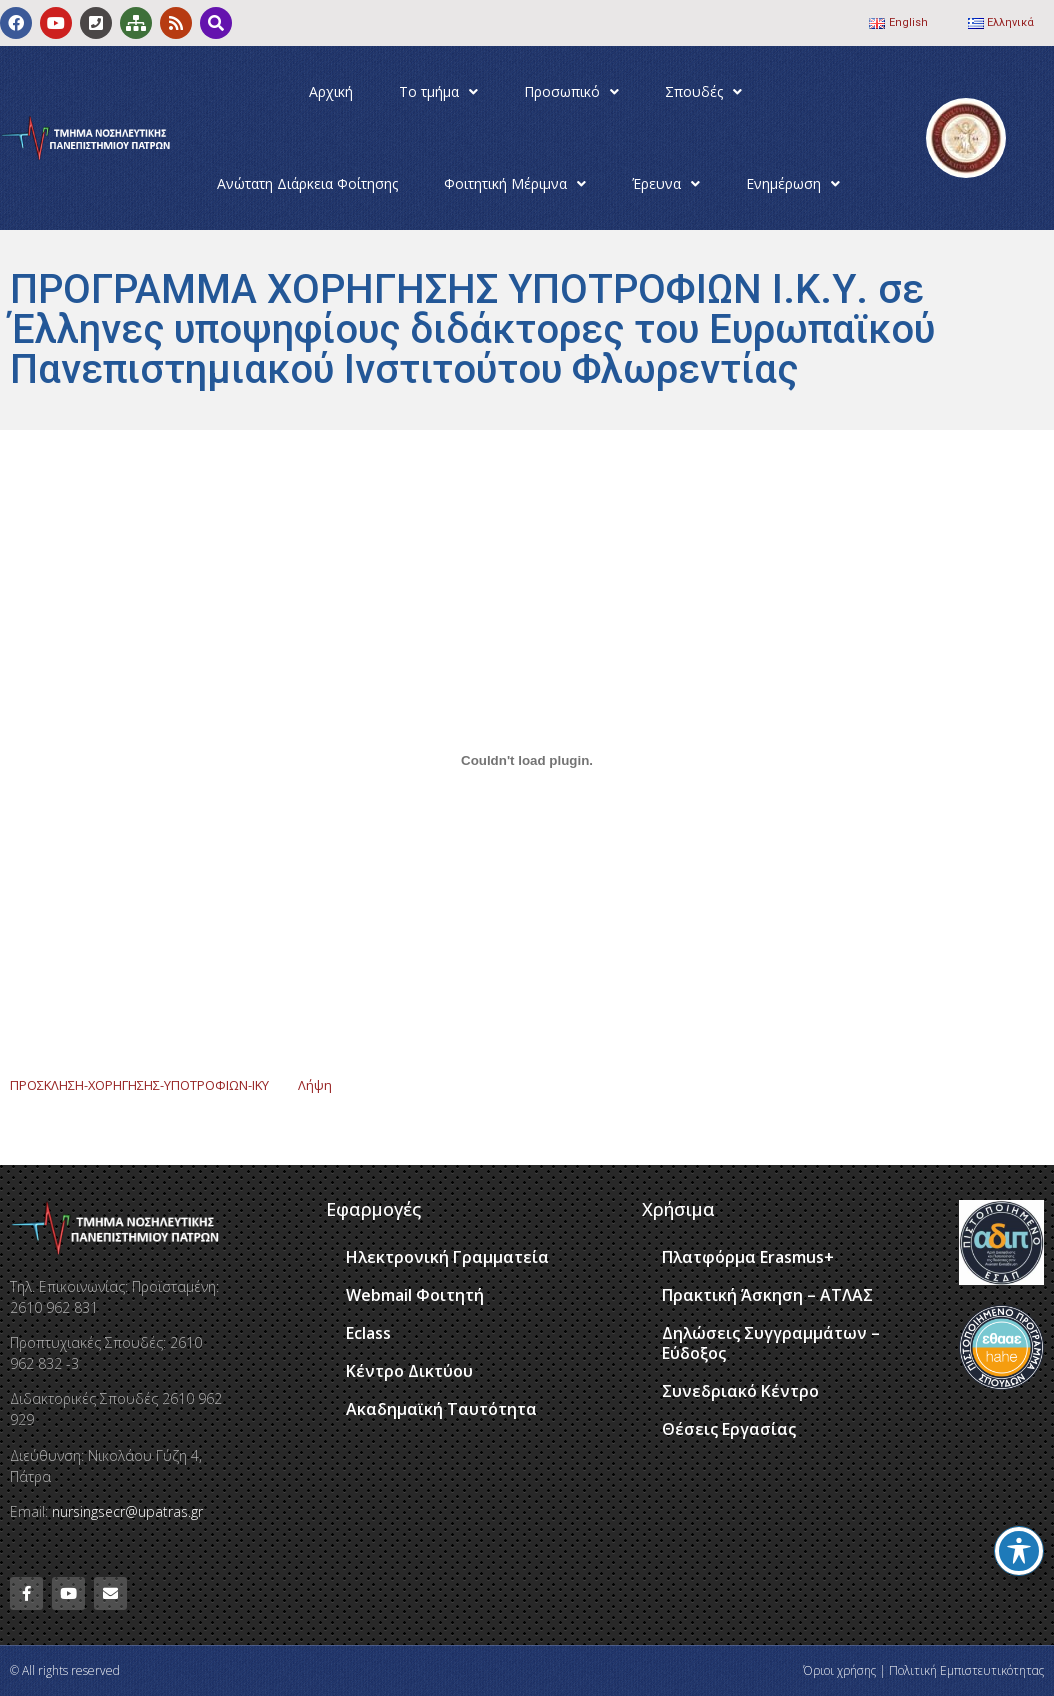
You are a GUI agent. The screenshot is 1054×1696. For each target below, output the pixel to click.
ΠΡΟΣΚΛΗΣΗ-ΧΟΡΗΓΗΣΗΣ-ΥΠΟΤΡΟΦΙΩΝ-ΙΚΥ (139, 1085)
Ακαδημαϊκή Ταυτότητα (441, 1409)
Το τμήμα (438, 92)
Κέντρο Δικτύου (409, 1371)
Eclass (368, 1333)
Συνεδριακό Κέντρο (740, 1391)
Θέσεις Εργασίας (729, 1429)
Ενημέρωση (793, 184)
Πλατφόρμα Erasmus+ (748, 1257)
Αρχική (331, 91)
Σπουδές (703, 92)
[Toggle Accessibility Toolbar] (1019, 1551)
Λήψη (315, 1085)
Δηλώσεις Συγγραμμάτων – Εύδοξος (771, 1343)
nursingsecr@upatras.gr (127, 1511)
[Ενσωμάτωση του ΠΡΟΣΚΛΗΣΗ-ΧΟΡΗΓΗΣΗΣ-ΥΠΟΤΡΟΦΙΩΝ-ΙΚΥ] (527, 760)
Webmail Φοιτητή (415, 1295)
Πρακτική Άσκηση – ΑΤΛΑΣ (767, 1295)
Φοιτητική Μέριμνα (515, 184)
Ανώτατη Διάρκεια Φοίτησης (307, 183)
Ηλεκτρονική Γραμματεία (447, 1257)
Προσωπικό (571, 92)
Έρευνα (666, 184)
